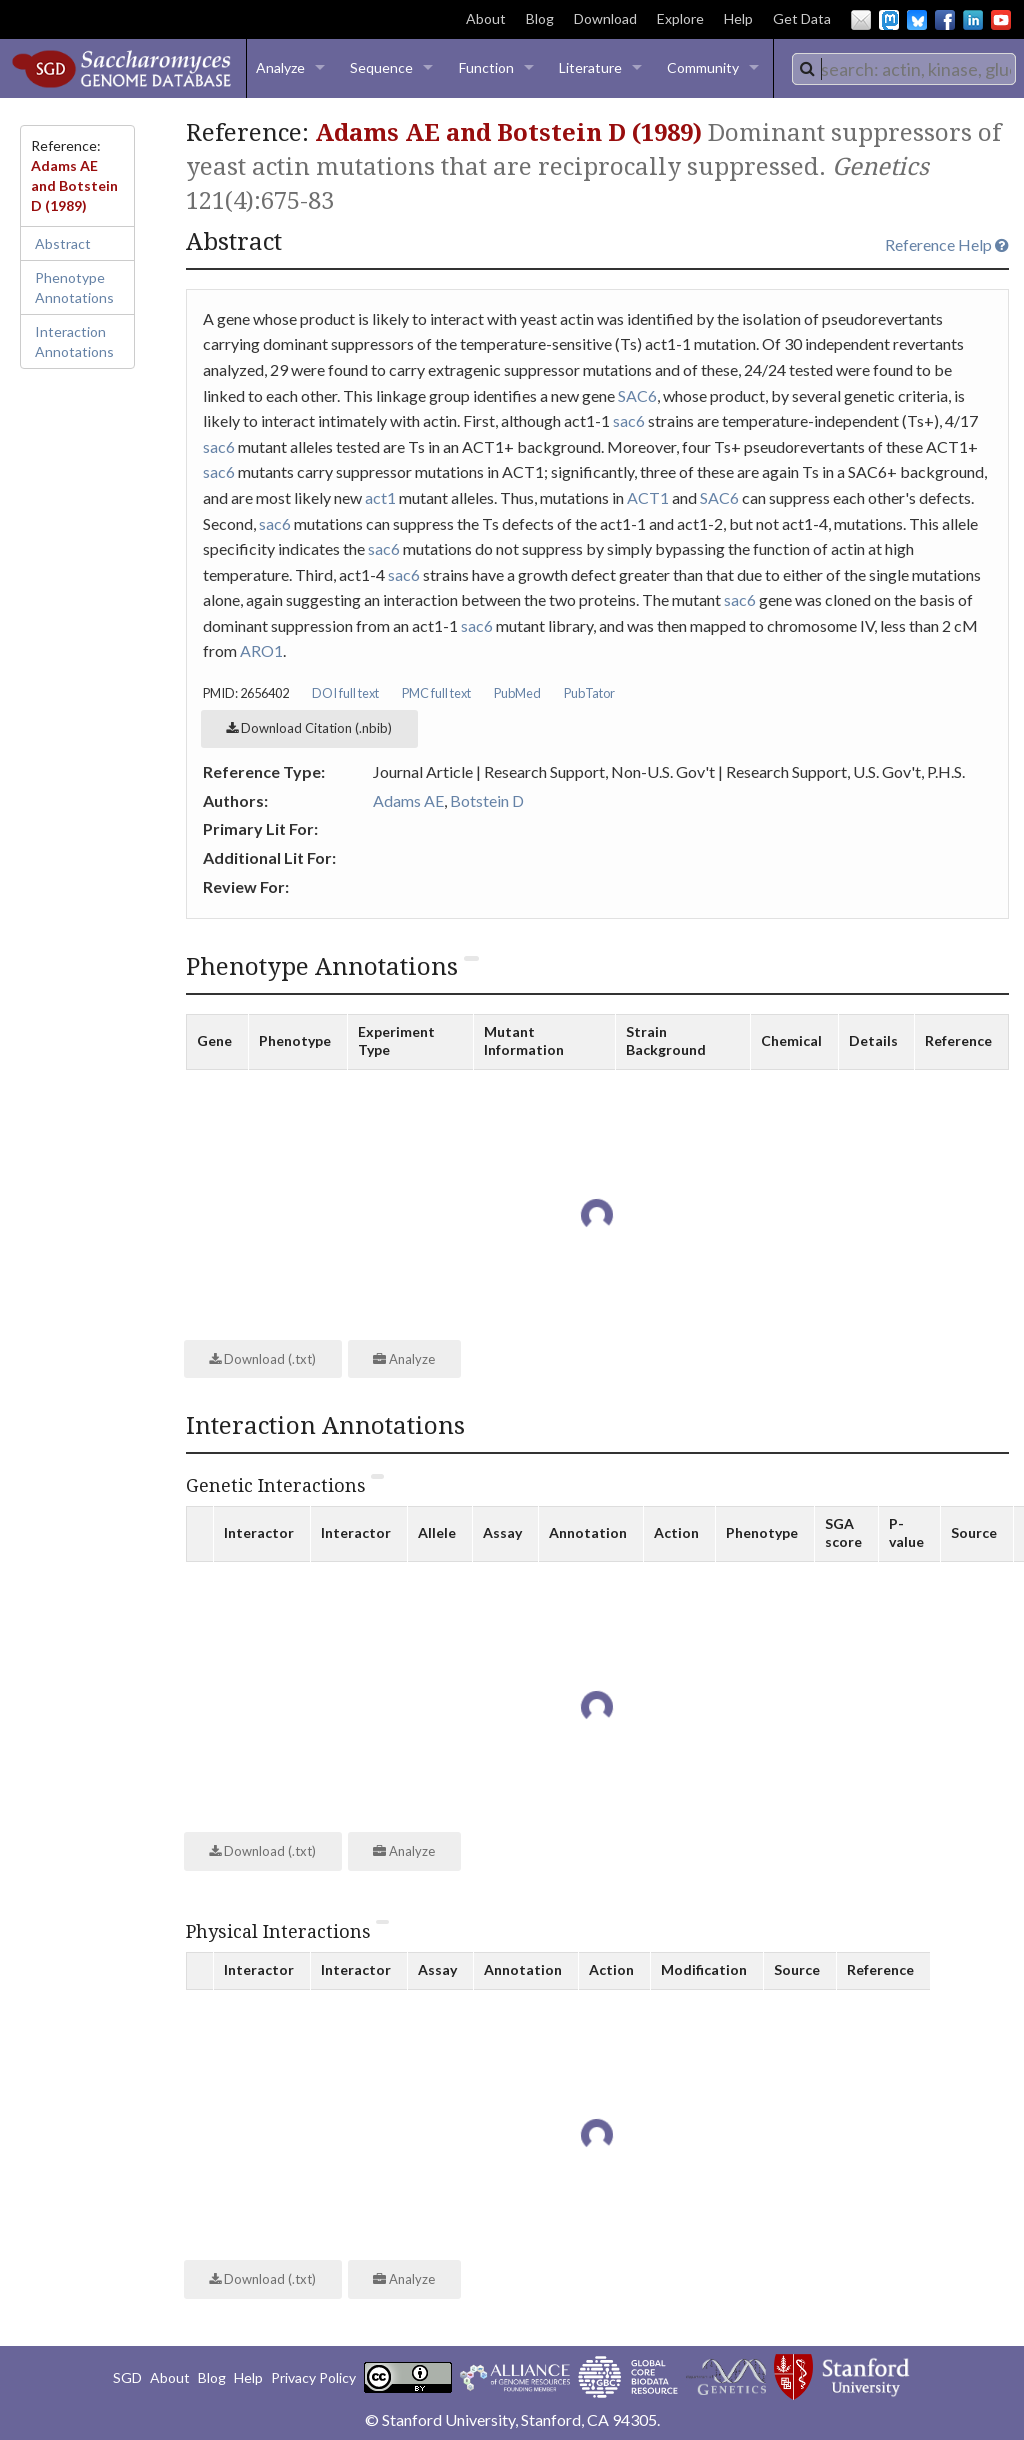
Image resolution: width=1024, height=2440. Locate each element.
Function (486, 67)
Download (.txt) (262, 1359)
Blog (540, 18)
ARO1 (261, 650)
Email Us (861, 20)
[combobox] (904, 69)
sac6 (629, 420)
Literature (590, 67)
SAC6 (637, 395)
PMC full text (436, 693)
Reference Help (947, 244)
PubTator (589, 693)
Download (605, 18)
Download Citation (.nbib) (309, 728)
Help (738, 18)
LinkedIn (973, 20)
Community (703, 67)
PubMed (517, 693)
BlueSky (917, 20)
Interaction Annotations (74, 341)
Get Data (802, 18)
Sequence (381, 67)
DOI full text (345, 693)
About (486, 18)
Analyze (280, 67)
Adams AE (408, 800)
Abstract (63, 243)
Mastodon (889, 20)
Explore (680, 18)
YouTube (1001, 20)
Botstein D (487, 800)
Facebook (945, 20)
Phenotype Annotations (74, 287)
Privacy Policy (313, 2377)
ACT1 (648, 497)
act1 (380, 497)
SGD (127, 2377)
